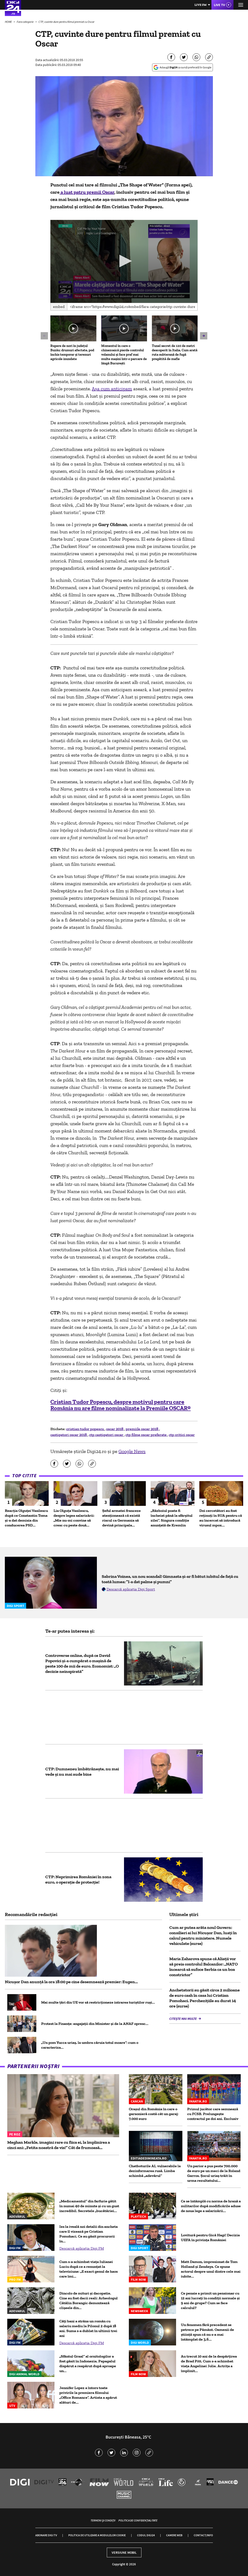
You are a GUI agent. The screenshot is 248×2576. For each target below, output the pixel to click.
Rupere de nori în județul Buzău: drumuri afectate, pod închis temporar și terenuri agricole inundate (72, 352)
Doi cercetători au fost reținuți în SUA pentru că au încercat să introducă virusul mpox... (220, 1517)
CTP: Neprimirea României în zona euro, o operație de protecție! (78, 1879)
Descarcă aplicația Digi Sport (131, 1589)
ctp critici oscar (182, 1434)
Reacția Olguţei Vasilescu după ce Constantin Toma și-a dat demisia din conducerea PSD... (26, 1517)
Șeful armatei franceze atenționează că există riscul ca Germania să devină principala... (121, 1517)
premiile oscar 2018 (142, 1429)
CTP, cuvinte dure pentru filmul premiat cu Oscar (66, 22)
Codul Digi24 (146, 2535)
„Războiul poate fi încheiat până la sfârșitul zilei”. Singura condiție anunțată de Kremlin (172, 1517)
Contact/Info (203, 2535)
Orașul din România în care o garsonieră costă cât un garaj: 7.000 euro (153, 2114)
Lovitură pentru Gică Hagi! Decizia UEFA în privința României (210, 2237)
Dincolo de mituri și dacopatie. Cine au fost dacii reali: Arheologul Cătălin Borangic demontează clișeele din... (88, 2300)
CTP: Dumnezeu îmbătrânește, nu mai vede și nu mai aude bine (82, 1771)
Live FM (200, 5)
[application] (124, 261)
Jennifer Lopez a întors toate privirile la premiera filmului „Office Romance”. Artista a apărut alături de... (88, 2395)
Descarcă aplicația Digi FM (81, 2248)
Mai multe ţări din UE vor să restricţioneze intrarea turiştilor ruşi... (98, 2002)
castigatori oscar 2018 (69, 1434)
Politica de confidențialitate (137, 2520)
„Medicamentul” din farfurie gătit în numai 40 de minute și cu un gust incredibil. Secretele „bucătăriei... (89, 2206)
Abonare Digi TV (46, 2535)
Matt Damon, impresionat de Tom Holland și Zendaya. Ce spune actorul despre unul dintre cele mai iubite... (210, 2269)
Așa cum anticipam (112, 389)
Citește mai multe (183, 2018)
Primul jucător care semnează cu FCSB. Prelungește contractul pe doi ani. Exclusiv (212, 2114)
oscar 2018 (115, 1429)
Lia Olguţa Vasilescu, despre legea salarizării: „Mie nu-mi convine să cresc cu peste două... (74, 1517)
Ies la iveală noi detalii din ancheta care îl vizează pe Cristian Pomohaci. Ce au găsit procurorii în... (88, 2233)
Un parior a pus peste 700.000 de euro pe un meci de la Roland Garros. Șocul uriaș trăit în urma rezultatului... (213, 2173)
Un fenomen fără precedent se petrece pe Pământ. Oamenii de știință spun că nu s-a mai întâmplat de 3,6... (207, 2332)
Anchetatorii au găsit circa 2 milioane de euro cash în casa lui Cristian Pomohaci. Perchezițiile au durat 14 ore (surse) (204, 1998)
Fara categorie (25, 22)
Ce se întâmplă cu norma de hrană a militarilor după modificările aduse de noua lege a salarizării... (211, 2206)
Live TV (219, 5)
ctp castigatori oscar (106, 1434)
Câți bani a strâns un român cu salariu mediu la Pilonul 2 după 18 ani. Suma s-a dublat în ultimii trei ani (88, 2328)
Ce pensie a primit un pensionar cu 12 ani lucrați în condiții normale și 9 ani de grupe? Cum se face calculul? (210, 2300)
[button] (124, 261)
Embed (59, 306)
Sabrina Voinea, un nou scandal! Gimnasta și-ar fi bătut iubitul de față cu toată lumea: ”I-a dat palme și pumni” (170, 1579)
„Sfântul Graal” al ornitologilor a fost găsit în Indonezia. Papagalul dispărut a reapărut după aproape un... (87, 2363)
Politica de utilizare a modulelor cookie (97, 2535)
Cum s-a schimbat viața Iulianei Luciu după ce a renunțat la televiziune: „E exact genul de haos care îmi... (88, 2269)
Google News (132, 1451)
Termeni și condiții (103, 2520)
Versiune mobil (124, 2552)
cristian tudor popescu (85, 1429)
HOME (8, 22)
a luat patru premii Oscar (87, 192)
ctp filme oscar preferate (146, 1434)
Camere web (174, 2535)
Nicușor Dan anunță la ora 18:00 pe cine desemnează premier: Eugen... (71, 1981)
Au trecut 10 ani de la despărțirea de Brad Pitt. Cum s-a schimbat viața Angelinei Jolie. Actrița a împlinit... (209, 2363)
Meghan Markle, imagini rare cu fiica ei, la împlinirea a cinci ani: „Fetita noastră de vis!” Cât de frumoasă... (58, 2145)
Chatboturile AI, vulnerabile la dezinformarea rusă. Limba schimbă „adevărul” (155, 2171)
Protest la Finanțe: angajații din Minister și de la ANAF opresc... (94, 2023)
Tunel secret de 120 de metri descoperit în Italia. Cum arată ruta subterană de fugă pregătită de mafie (174, 352)
